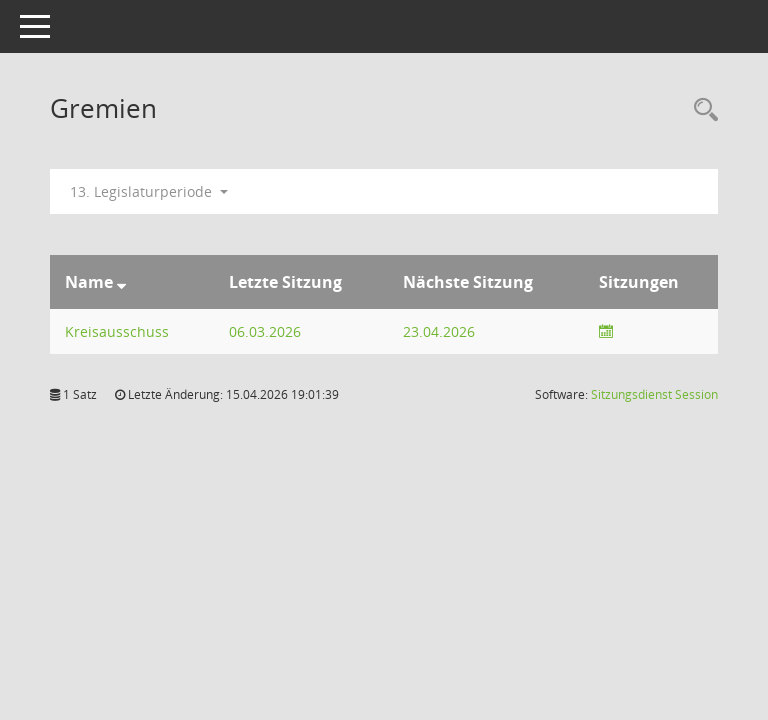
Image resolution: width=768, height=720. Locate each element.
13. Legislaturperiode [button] (149, 191)
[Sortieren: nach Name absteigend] (121, 282)
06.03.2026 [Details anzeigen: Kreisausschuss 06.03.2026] (265, 331)
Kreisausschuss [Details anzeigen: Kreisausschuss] (117, 331)
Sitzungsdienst (654, 394)
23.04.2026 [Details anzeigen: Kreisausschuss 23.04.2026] (439, 331)
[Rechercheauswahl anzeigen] (701, 110)
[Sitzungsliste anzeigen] (606, 331)
